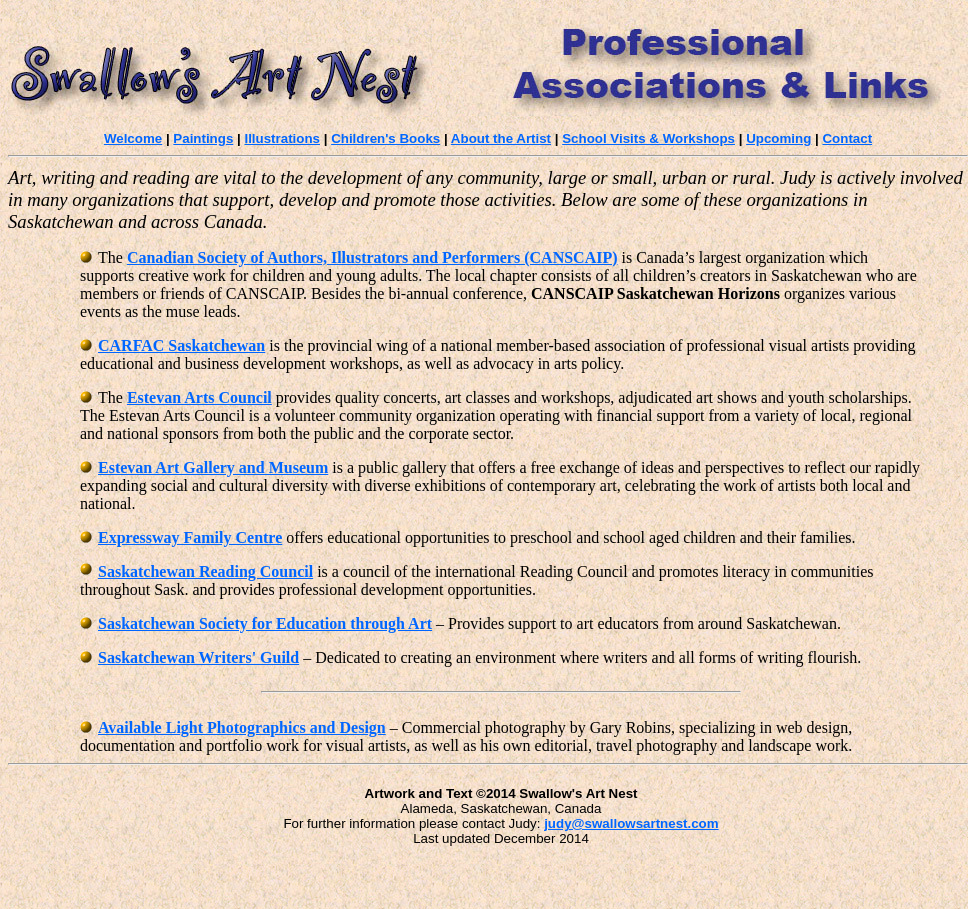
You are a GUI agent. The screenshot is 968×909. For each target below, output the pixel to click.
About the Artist (501, 138)
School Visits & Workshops (648, 138)
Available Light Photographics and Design (242, 727)
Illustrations (282, 138)
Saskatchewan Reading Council (205, 571)
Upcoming (778, 138)
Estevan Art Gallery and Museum (213, 467)
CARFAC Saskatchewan (172, 345)
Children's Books (385, 138)
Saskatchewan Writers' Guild (198, 657)
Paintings (203, 138)
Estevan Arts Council (199, 397)
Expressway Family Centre (190, 537)
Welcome (133, 138)
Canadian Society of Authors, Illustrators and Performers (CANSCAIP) (372, 257)
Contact (847, 138)
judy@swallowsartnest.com (631, 823)
